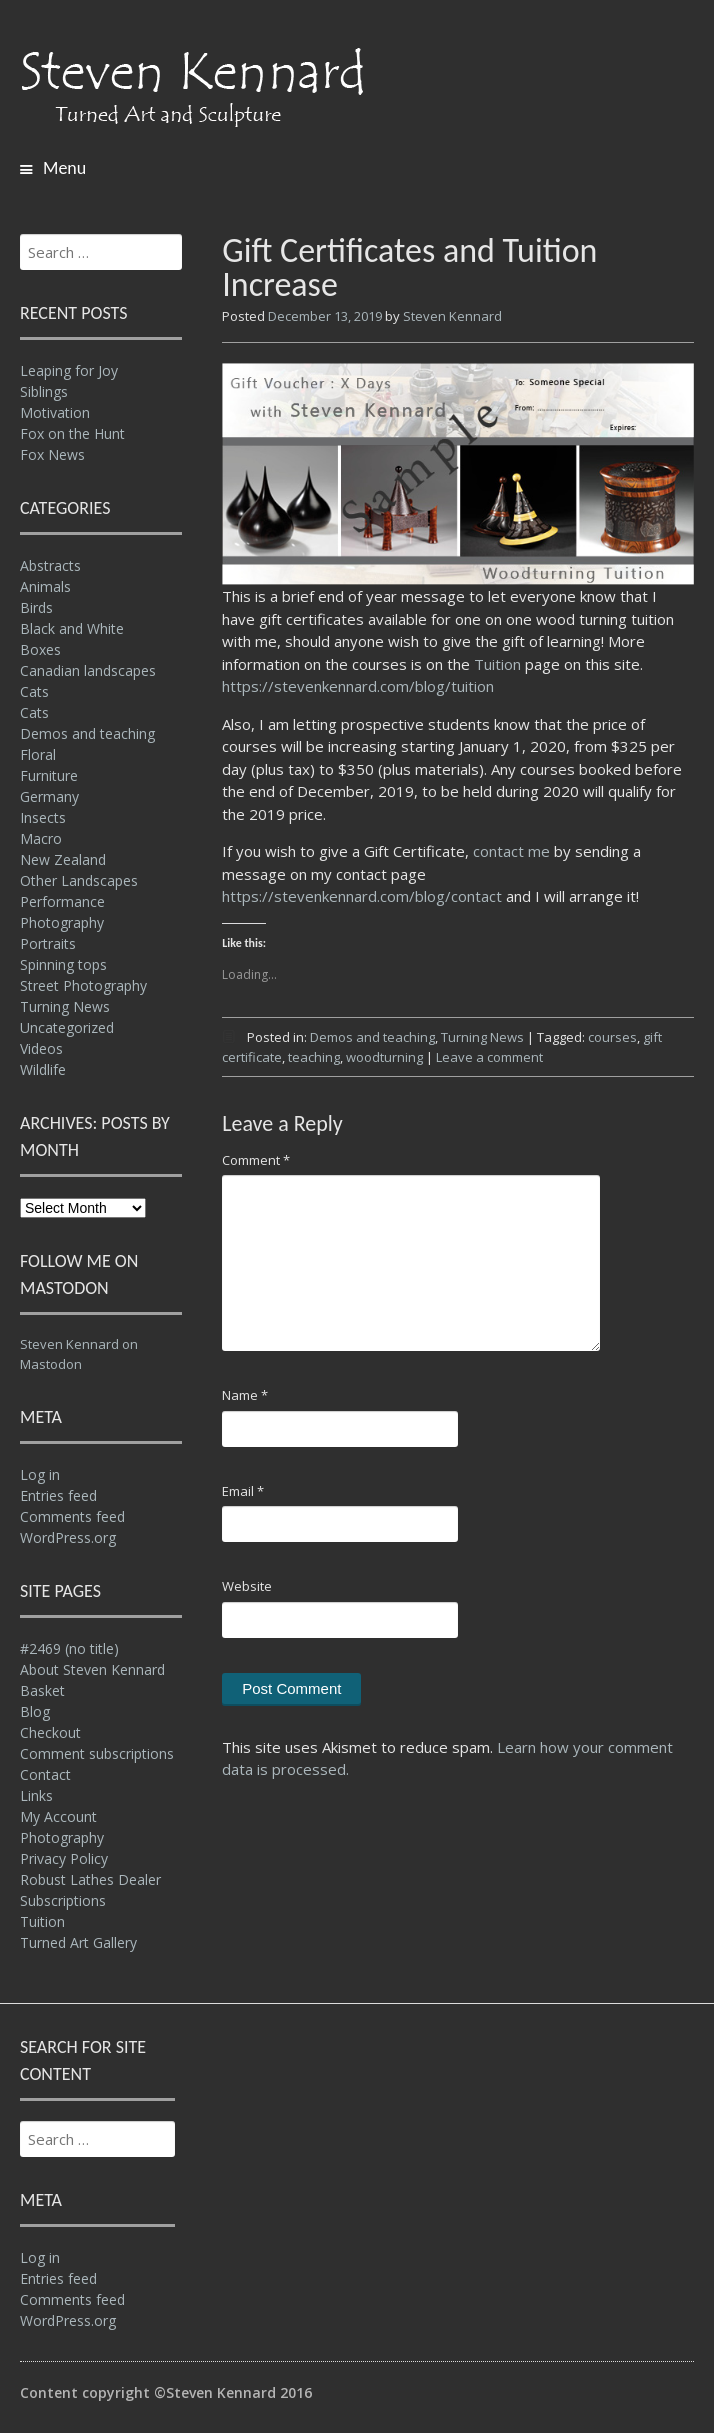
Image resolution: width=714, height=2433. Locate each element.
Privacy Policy (64, 1858)
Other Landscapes (79, 880)
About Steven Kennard (92, 1669)
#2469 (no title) (69, 1648)
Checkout (50, 1732)
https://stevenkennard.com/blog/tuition (358, 686)
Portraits (48, 943)
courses (612, 1037)
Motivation (55, 412)
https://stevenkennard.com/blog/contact (362, 896)
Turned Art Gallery (78, 1942)
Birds (36, 607)
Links (36, 1795)
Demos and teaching (372, 1037)
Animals (45, 586)
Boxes (40, 649)
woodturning (384, 1057)
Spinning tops (63, 964)
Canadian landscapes (88, 670)
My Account (58, 1816)
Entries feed (58, 1495)
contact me (511, 851)
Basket (42, 1690)
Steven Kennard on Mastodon (79, 1354)
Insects (43, 817)
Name (245, 1395)
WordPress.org (68, 1537)
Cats (34, 691)
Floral (38, 754)
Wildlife (43, 1069)
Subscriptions (63, 1900)
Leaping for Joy (69, 370)
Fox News (52, 454)
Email (243, 1491)
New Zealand (63, 859)
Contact (45, 1774)
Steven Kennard (452, 316)
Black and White (72, 628)
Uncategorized (67, 1027)
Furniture (49, 775)
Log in (40, 1474)
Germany (49, 796)
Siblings (44, 391)
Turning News (482, 1037)
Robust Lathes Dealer (90, 1879)
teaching (314, 1057)
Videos (41, 1048)
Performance (62, 901)
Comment (256, 1160)
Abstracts (50, 565)
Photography (62, 922)
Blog (35, 1711)
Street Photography (83, 985)
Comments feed (72, 1516)
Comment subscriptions (97, 1753)
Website (247, 1586)
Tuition (497, 664)
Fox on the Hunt (72, 433)
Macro (41, 838)
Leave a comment (489, 1057)
